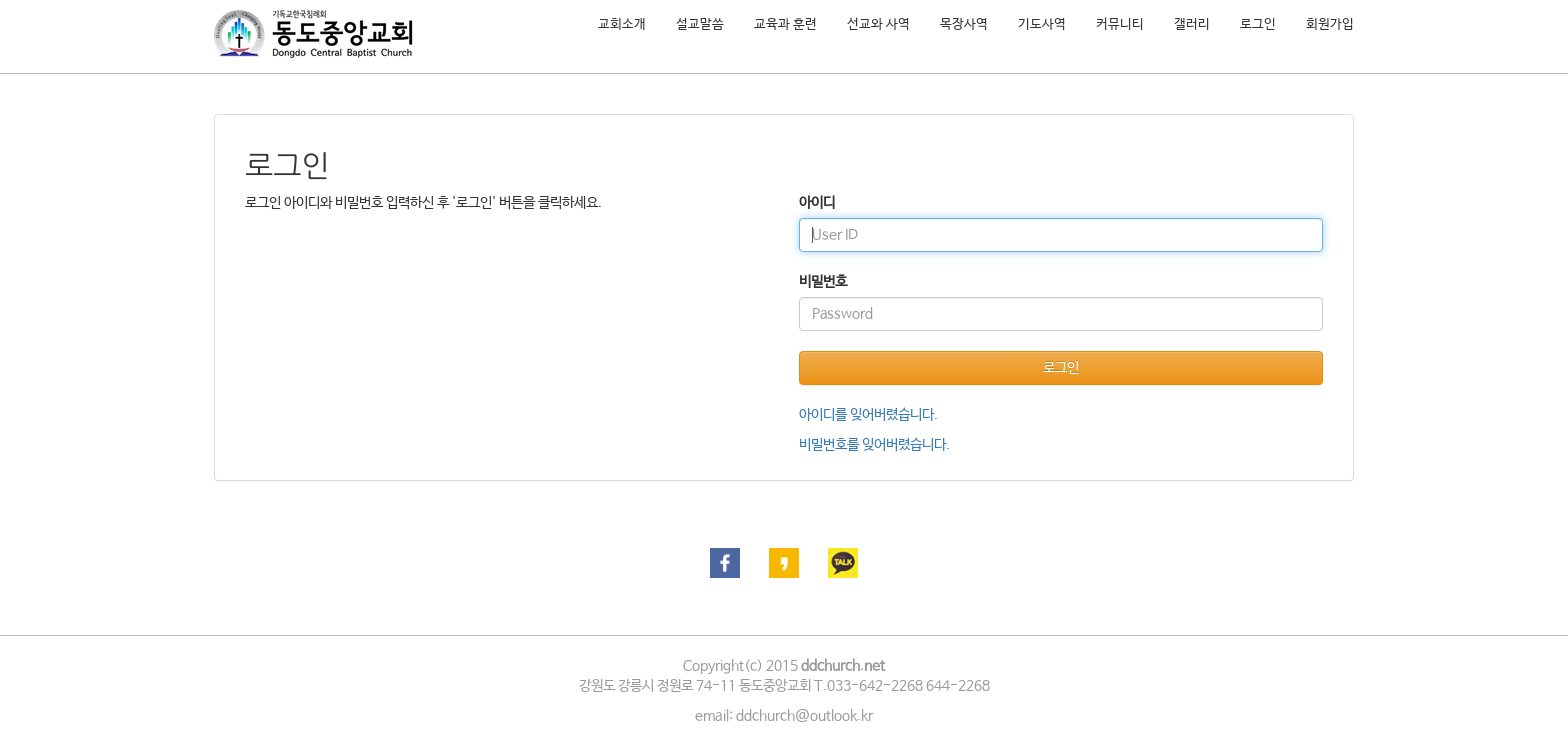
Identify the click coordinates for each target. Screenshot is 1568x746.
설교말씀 (700, 24)
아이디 (817, 203)
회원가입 (1330, 24)
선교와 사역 (878, 24)
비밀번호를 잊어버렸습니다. (874, 445)
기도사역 (1042, 24)
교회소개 (622, 24)
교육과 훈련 (785, 24)
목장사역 (964, 24)
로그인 (1258, 24)
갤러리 (1192, 24)
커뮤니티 (1120, 24)
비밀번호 (823, 282)
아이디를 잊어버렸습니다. (868, 415)
